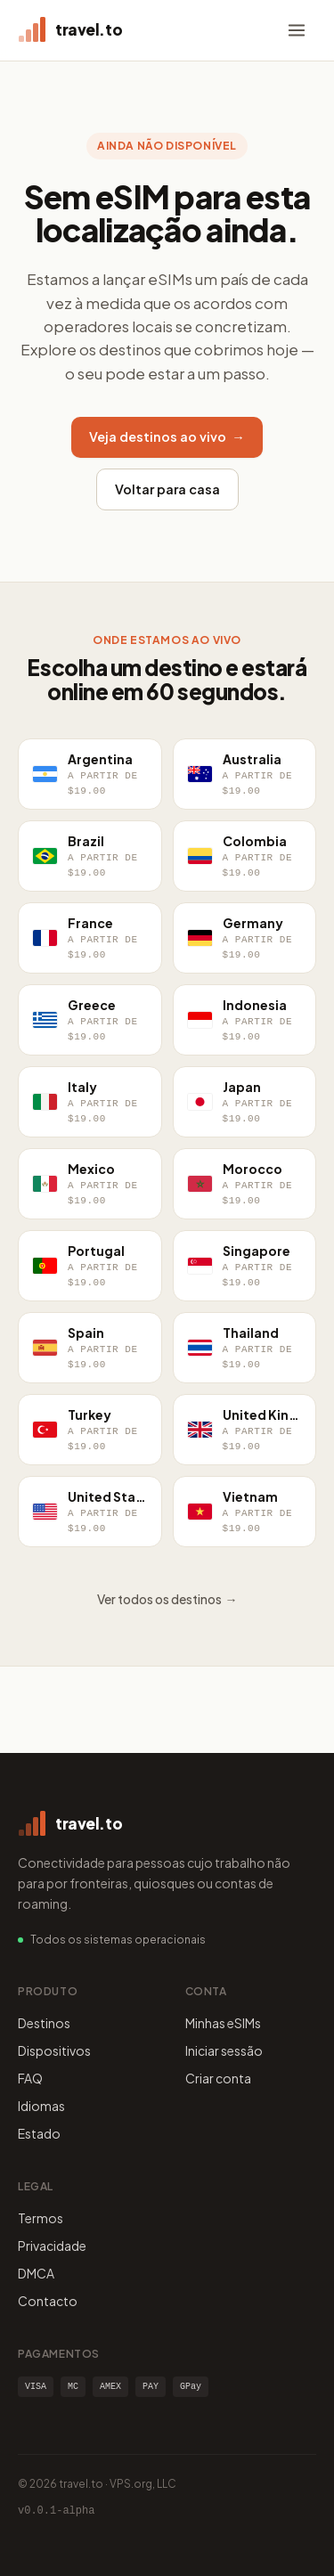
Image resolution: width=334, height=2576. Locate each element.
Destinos (44, 2023)
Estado (39, 2133)
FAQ (30, 2078)
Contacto (47, 2301)
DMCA (36, 2273)
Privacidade (52, 2246)
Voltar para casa (167, 489)
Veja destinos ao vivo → (167, 436)
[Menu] (296, 30)
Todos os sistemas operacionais (118, 1939)
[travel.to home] (70, 30)
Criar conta (218, 2078)
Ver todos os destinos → (167, 1599)
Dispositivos (54, 2050)
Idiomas (41, 2106)
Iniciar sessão (224, 2050)
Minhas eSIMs (223, 2023)
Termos (40, 2218)
